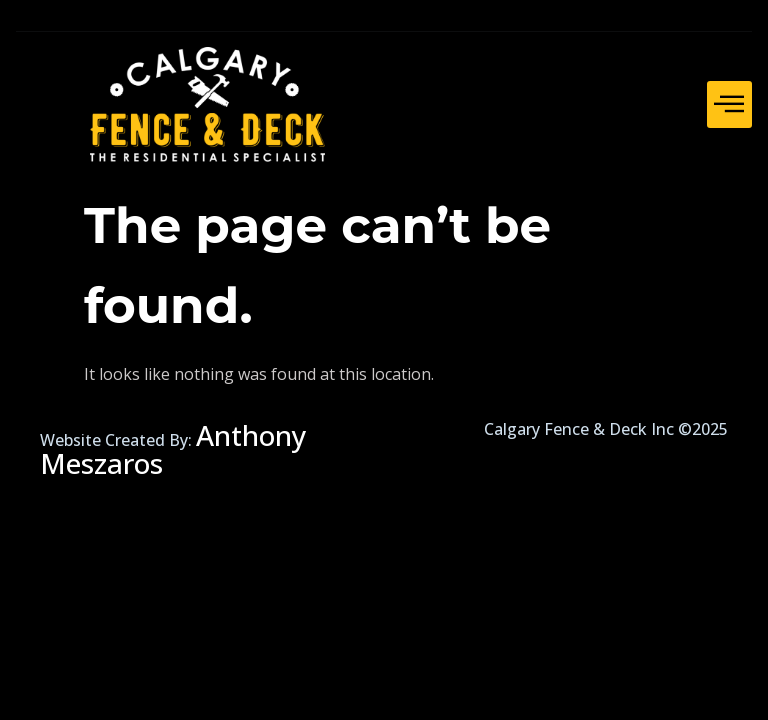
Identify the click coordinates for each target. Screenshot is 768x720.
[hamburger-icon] (729, 104)
